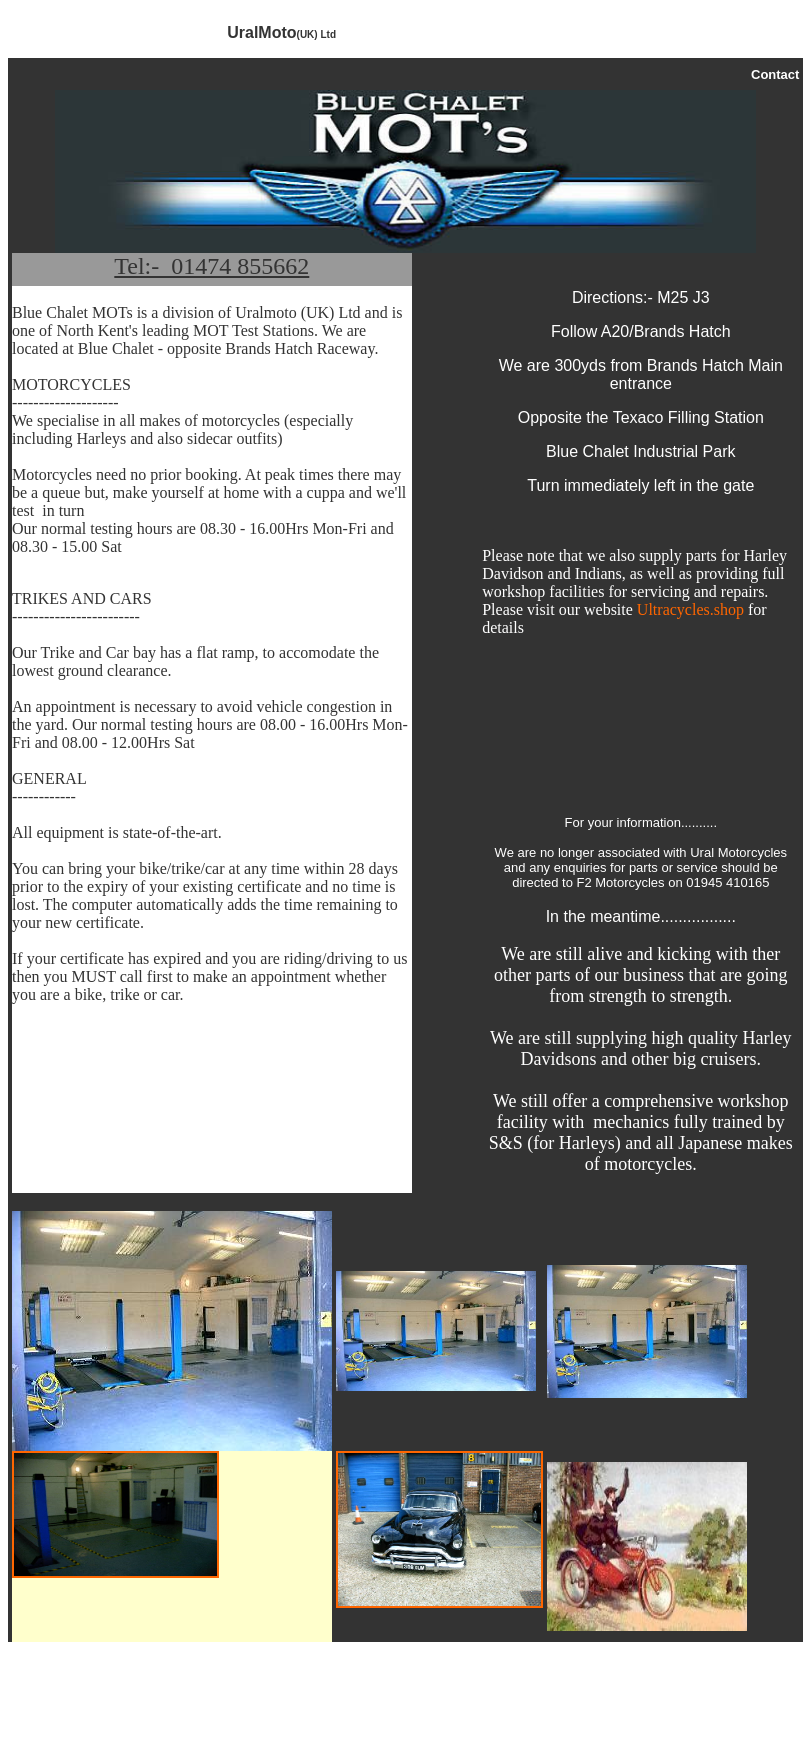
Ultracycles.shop (690, 609)
